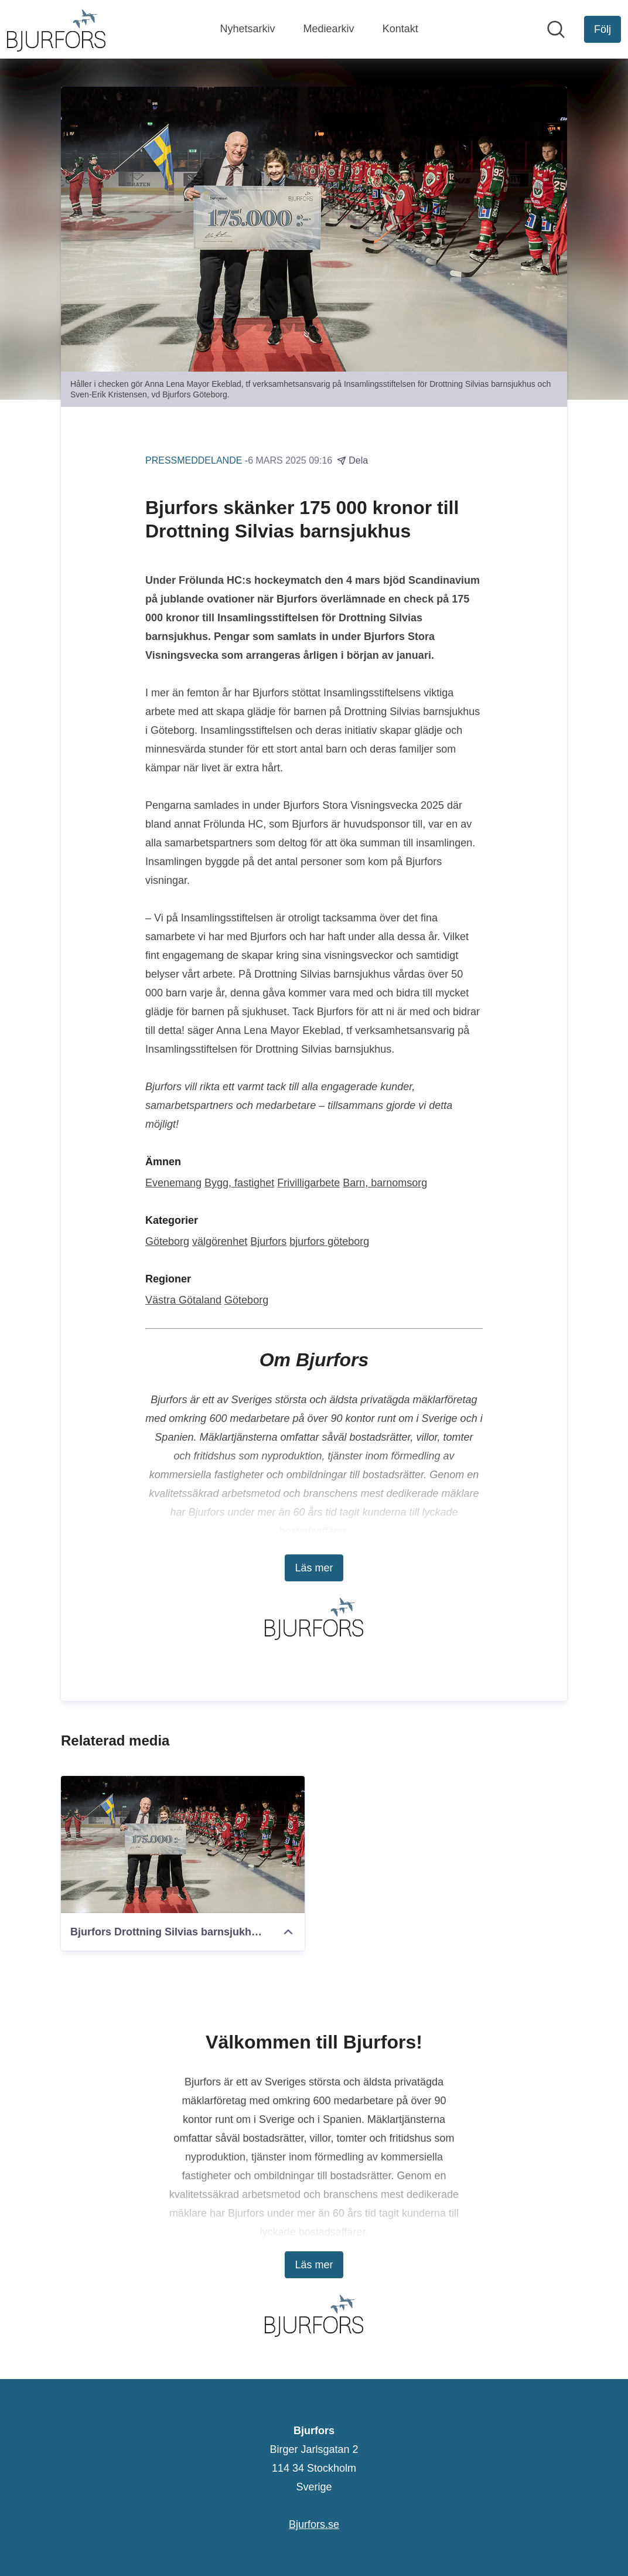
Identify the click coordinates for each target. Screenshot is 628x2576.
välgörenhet (219, 1241)
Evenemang (173, 1183)
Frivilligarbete (308, 1183)
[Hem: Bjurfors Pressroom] (56, 29)
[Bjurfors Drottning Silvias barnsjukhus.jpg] (183, 1844)
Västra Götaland (183, 1300)
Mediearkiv (328, 29)
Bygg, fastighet (239, 1183)
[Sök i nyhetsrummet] (556, 29)
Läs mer (314, 1568)
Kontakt (400, 29)
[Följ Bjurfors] (602, 29)
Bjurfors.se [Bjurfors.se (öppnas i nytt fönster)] (314, 2524)
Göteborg (167, 1241)
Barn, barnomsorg (385, 1183)
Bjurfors (268, 1241)
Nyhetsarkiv (247, 29)
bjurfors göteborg (329, 1241)
